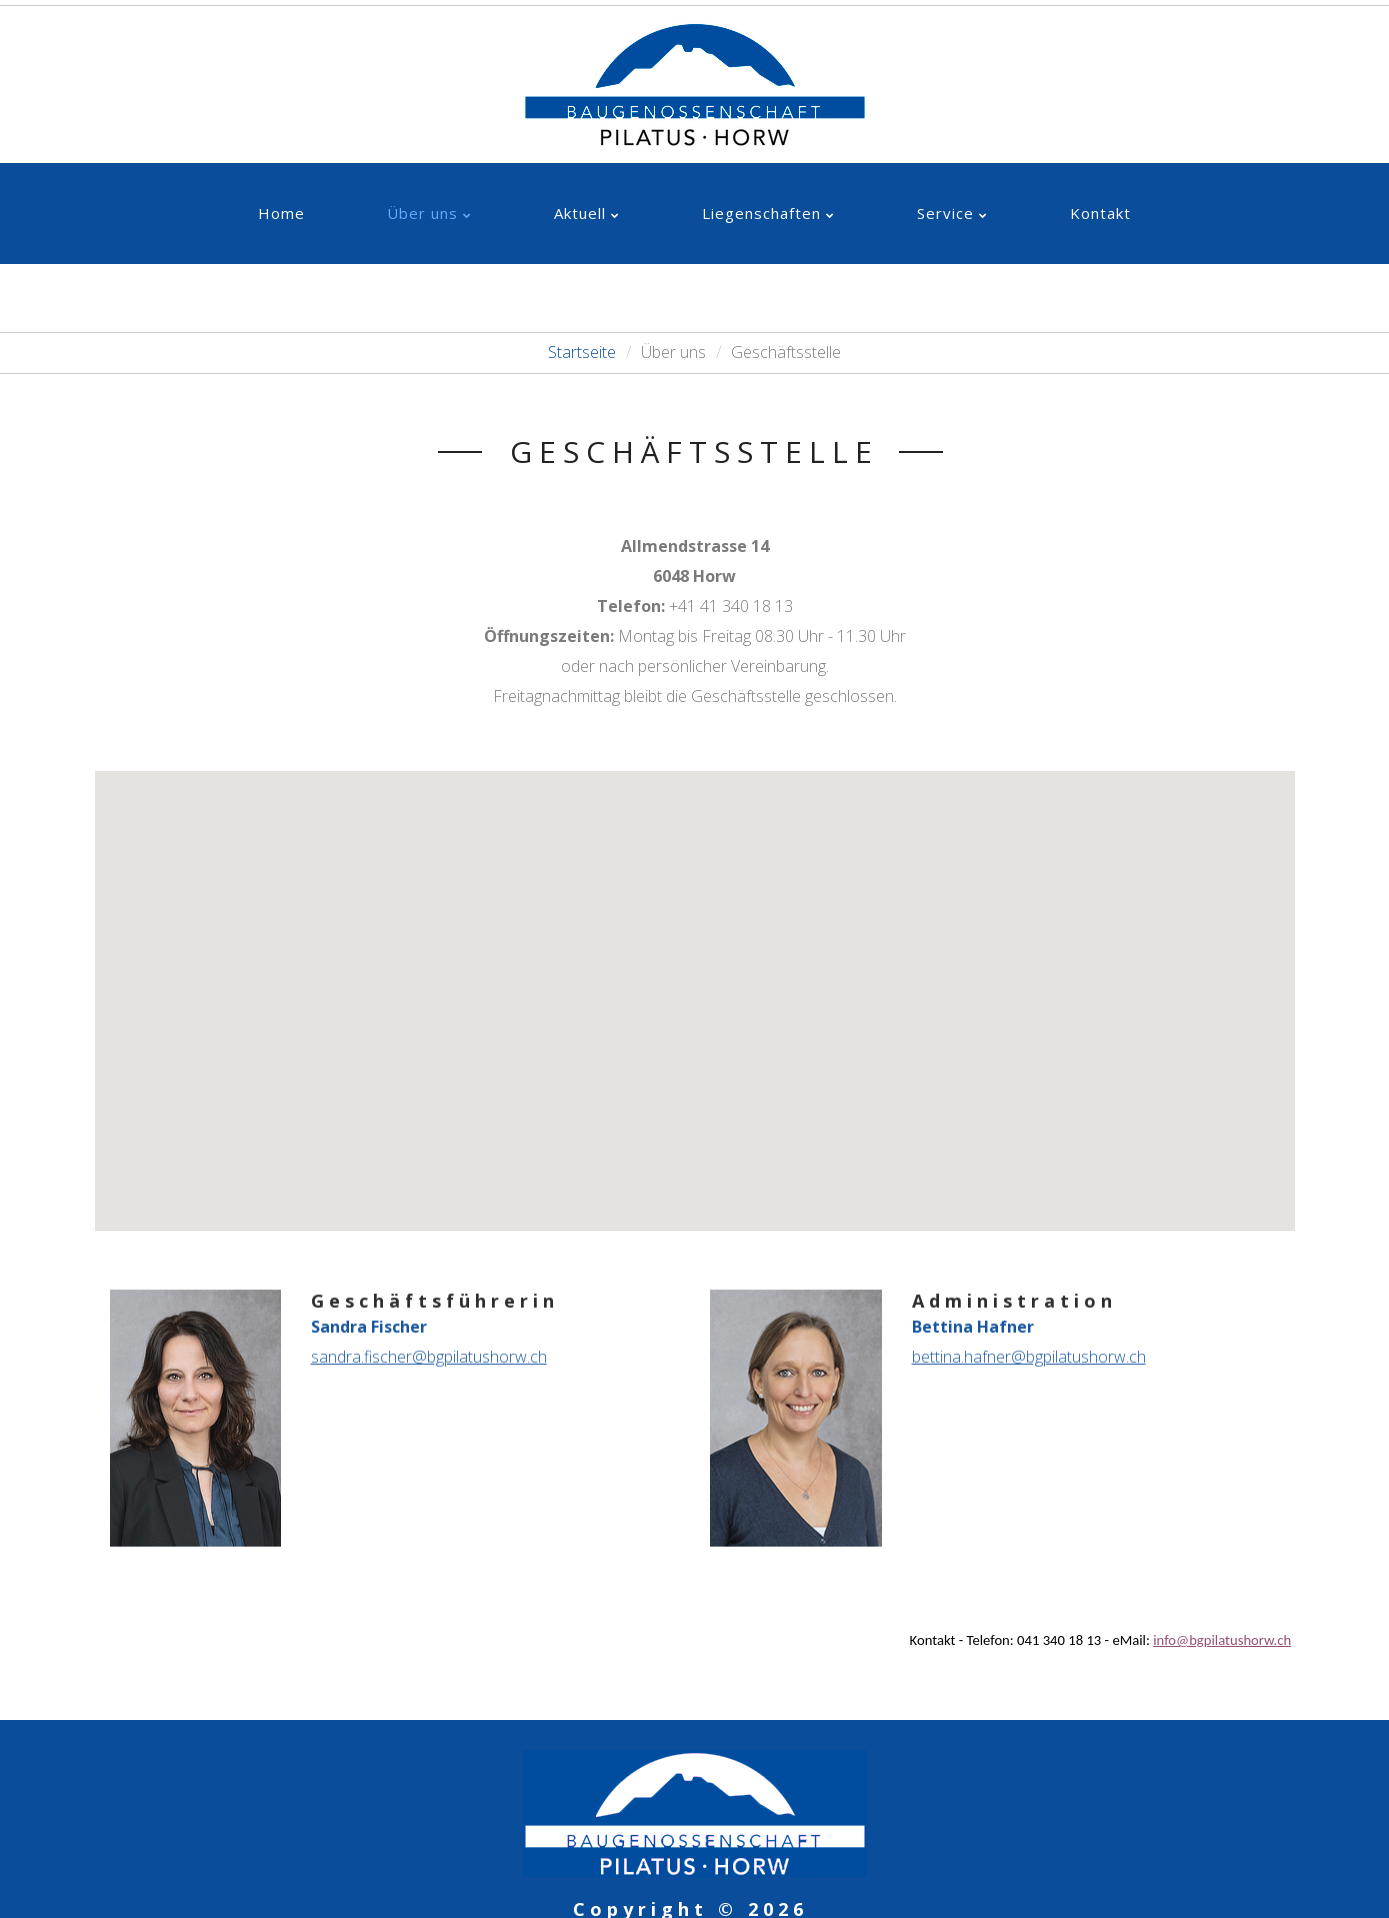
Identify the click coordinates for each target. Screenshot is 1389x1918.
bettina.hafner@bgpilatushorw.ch (1029, 1346)
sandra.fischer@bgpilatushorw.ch (429, 1346)
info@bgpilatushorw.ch (1222, 1640)
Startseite (582, 352)
